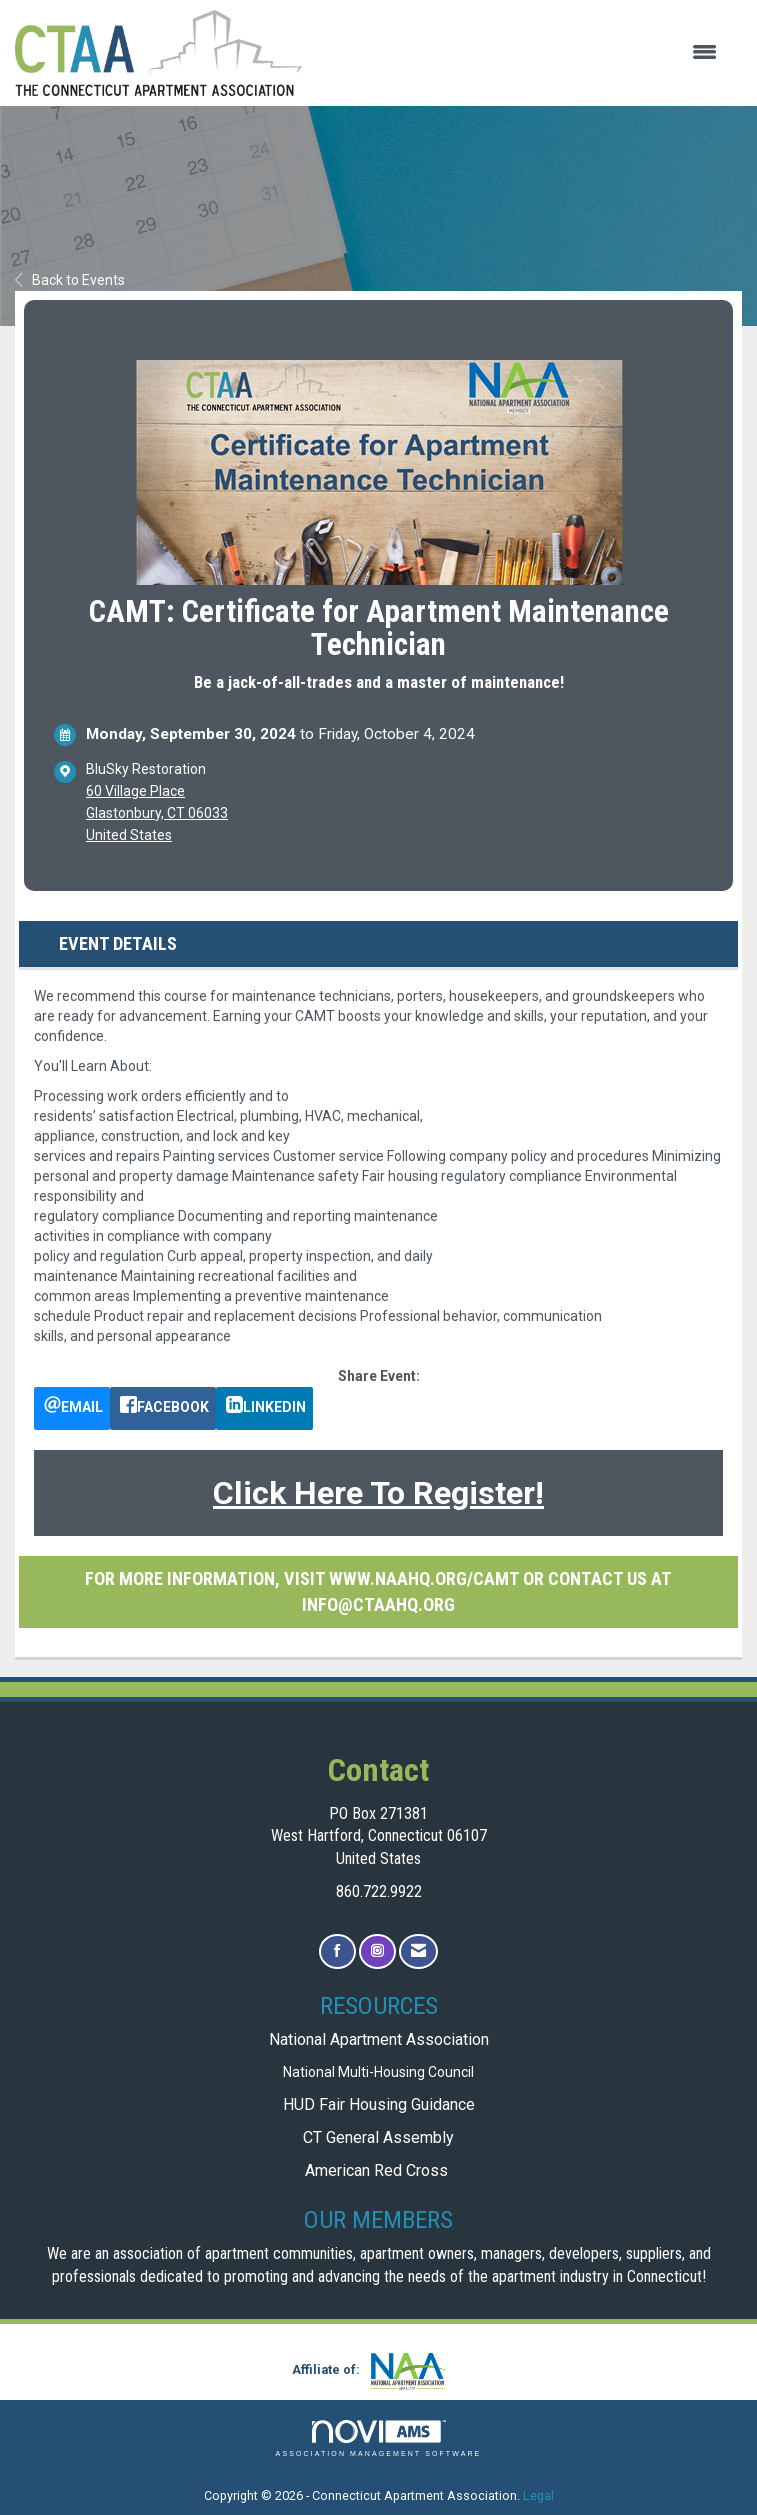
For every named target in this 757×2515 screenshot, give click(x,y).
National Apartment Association (379, 2039)
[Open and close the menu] (519, 53)
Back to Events (70, 280)
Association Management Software (379, 2438)
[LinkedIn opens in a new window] (264, 1408)
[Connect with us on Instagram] (377, 1951)
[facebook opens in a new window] (163, 1408)
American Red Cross (378, 2170)
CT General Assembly (378, 2137)
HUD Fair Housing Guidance (379, 2104)
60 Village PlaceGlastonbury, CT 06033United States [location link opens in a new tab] (157, 813)
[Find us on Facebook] (337, 1951)
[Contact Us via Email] (418, 1951)
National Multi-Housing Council (378, 2072)
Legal (538, 2495)
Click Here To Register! (378, 1493)
